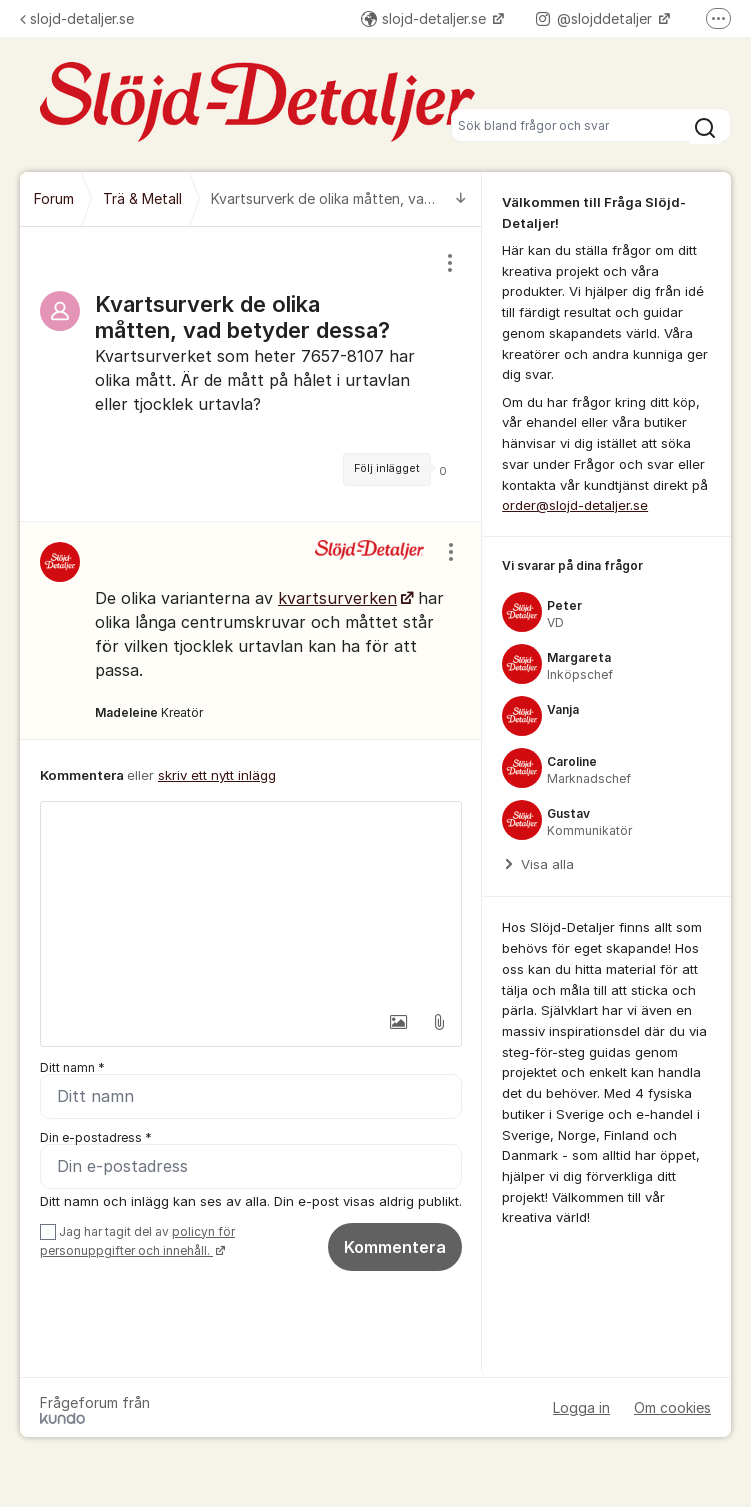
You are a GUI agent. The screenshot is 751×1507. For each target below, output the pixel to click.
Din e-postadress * (96, 1137)
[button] (396, 1022)
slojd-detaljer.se (77, 18)
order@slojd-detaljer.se (575, 505)
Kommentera (395, 1247)
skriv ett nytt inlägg (217, 775)
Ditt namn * (72, 1067)
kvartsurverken (337, 598)
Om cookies (672, 1407)
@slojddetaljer (596, 18)
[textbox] (251, 902)
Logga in (581, 1407)
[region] (251, 374)
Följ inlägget (387, 468)
